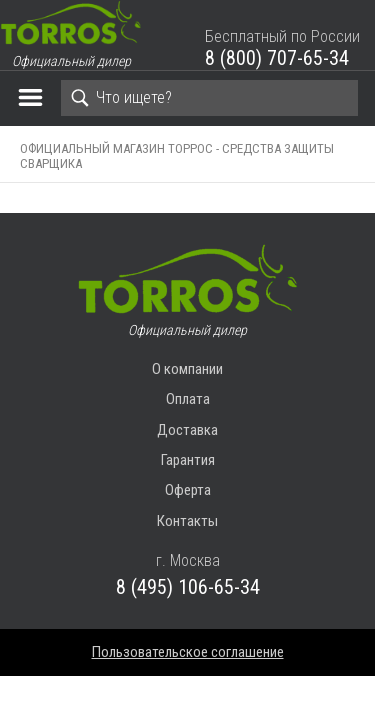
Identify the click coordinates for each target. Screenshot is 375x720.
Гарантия (188, 460)
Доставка (187, 430)
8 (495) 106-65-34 (188, 587)
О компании (187, 369)
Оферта (188, 490)
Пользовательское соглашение (188, 652)
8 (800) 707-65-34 (277, 58)
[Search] (209, 98)
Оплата (188, 399)
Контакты (187, 521)
